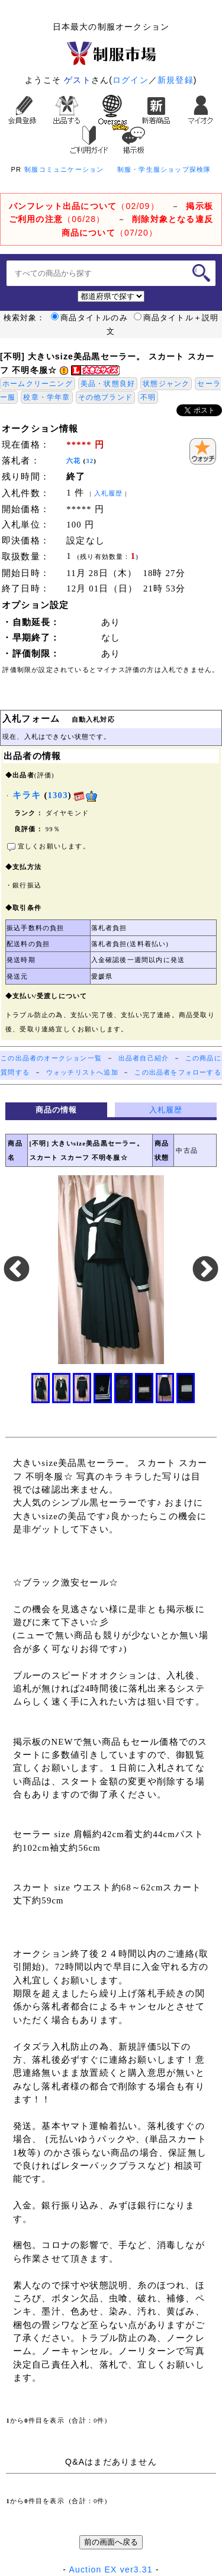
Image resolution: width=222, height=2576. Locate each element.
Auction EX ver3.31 (110, 2569)
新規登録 (175, 80)
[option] (111, 1269)
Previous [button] (16, 1270)
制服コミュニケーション (64, 169)
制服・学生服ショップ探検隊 (164, 169)
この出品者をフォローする (177, 1072)
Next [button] (205, 1270)
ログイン (130, 80)
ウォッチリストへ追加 (82, 1072)
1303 (58, 795)
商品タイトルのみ (89, 318)
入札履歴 (108, 493)
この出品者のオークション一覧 (51, 1058)
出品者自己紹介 (143, 1058)
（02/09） (84, 206)
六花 (73, 461)
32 (90, 461)
